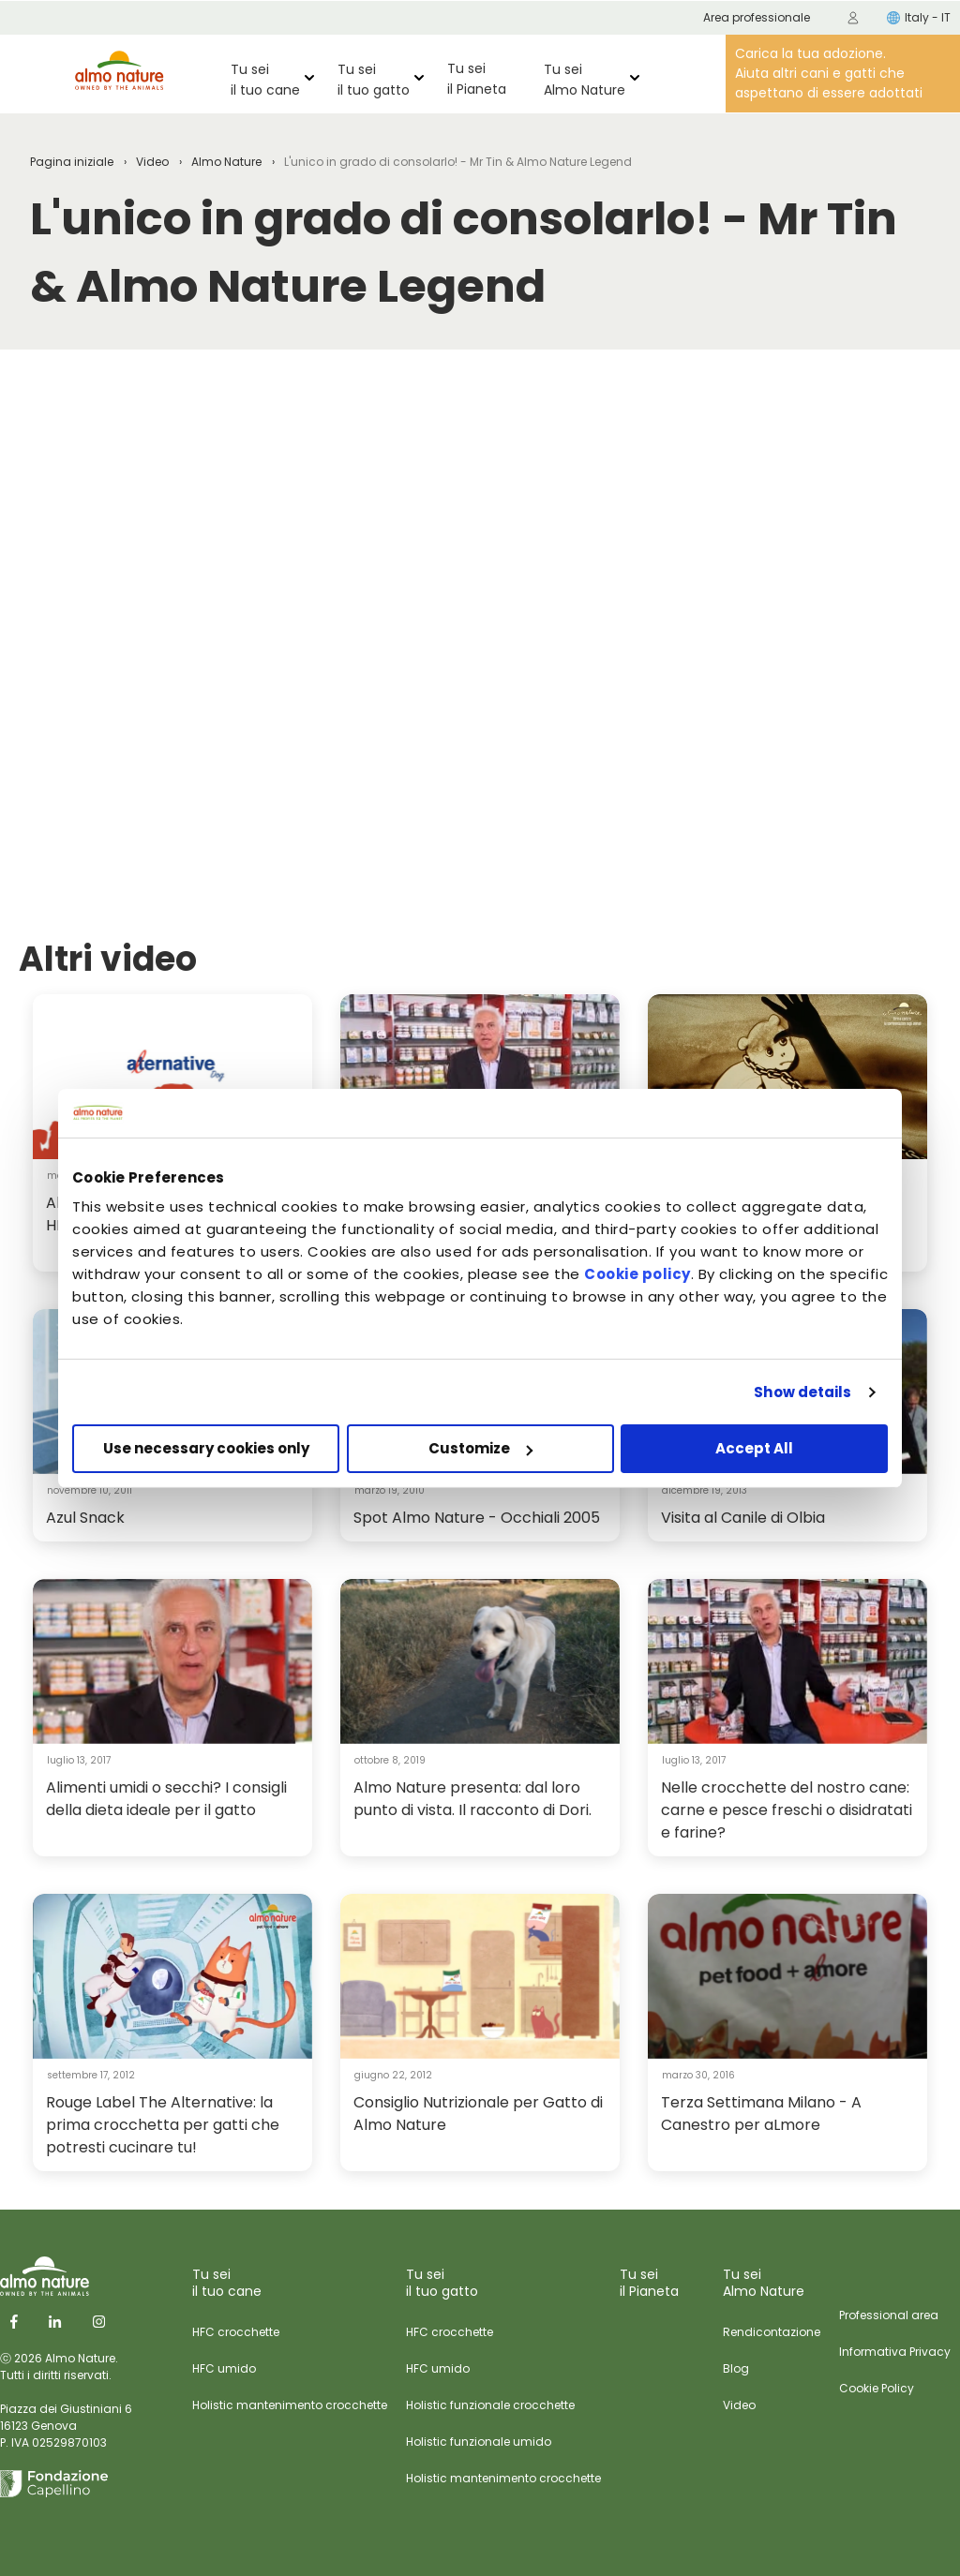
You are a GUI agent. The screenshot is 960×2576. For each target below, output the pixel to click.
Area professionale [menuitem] (756, 17)
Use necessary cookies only (206, 1448)
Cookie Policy (876, 2388)
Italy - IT (919, 17)
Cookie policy (637, 1274)
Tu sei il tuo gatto (374, 79)
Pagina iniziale (71, 162)
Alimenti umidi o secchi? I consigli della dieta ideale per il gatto (166, 1799)
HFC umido (224, 2368)
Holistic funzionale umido (478, 2441)
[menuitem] (853, 18)
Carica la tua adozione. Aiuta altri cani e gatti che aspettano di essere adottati (828, 73)
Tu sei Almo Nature (584, 79)
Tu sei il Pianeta (476, 78)
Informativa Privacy (895, 2352)
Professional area (888, 2315)
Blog (736, 2368)
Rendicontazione (771, 2332)
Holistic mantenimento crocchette (289, 2405)
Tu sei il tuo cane (265, 79)
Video (152, 162)
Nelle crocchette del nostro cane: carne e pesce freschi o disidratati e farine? (786, 1810)
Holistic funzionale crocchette (490, 2405)
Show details (802, 1392)
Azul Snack (85, 1517)
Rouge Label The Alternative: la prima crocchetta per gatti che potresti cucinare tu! (162, 2125)
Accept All (754, 1448)
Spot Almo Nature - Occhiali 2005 (476, 1517)
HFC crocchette (235, 2332)
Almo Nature (226, 162)
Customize (480, 1448)
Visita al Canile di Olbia (743, 1517)
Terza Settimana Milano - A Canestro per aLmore (761, 2114)
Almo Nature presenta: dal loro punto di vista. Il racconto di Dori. (472, 1799)
